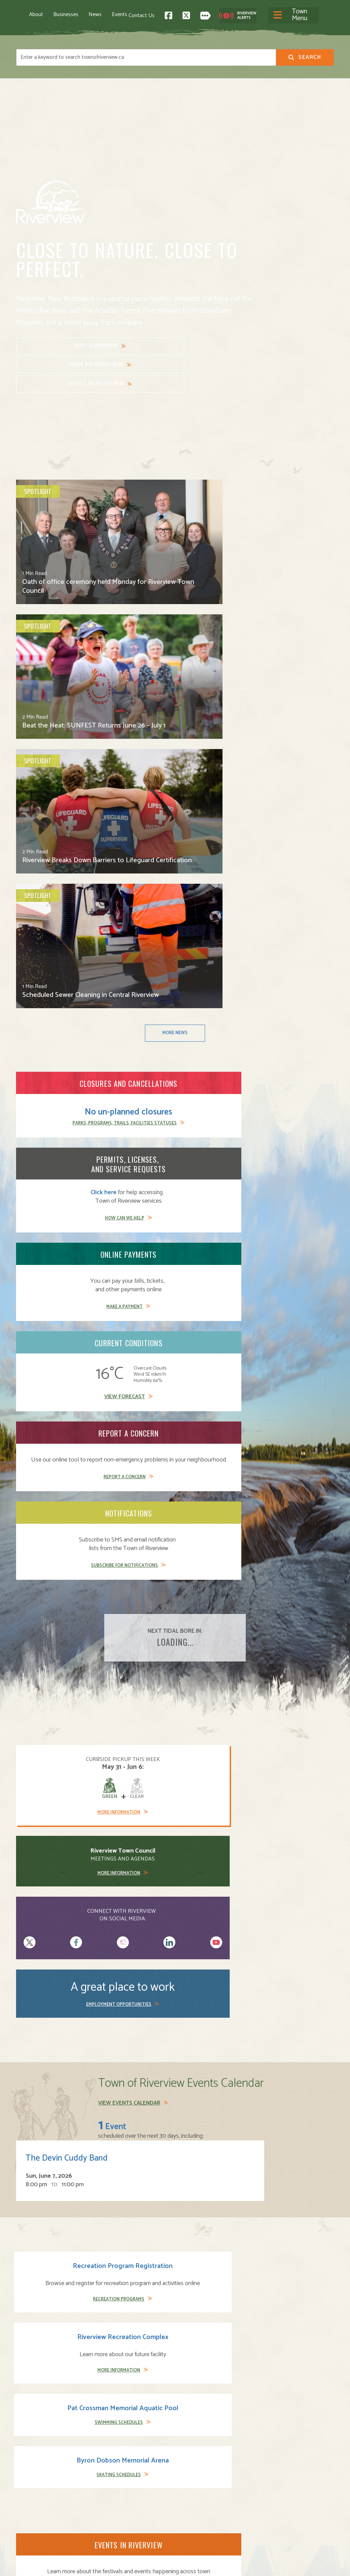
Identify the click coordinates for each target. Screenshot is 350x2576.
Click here (150, 676)
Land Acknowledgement (42, 2564)
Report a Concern (171, 799)
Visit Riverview (48, 343)
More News (175, 593)
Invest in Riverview (214, 346)
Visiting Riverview (119, 2478)
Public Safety (196, 2493)
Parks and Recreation (205, 2485)
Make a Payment (280, 702)
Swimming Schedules (212, 1331)
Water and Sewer (200, 2523)
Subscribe (31, 2527)
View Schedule (48, 1877)
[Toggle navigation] (168, 13)
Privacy (111, 2564)
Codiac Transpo (85, 1938)
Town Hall (191, 2470)
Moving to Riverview (122, 2485)
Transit (188, 2508)
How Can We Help (170, 702)
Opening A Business (122, 2493)
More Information (48, 1053)
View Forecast (61, 792)
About (36, 14)
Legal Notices (85, 2564)
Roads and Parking (202, 2500)
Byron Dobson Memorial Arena (298, 1277)
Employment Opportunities (287, 1051)
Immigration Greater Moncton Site (284, 1568)
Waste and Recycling (205, 2515)
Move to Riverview (131, 343)
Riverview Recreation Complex (134, 1277)
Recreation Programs (47, 1331)
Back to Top (305, 2413)
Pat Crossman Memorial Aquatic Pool (216, 1281)
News (95, 14)
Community (193, 2478)
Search (304, 55)
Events (119, 14)
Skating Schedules (294, 1331)
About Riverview (117, 2470)
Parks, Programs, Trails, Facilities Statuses (65, 699)
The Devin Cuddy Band (231, 1166)
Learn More (61, 1462)
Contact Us (223, 13)
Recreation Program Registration (52, 1277)
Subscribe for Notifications (280, 799)
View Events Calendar (129, 1152)
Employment (113, 2508)
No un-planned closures (65, 672)
